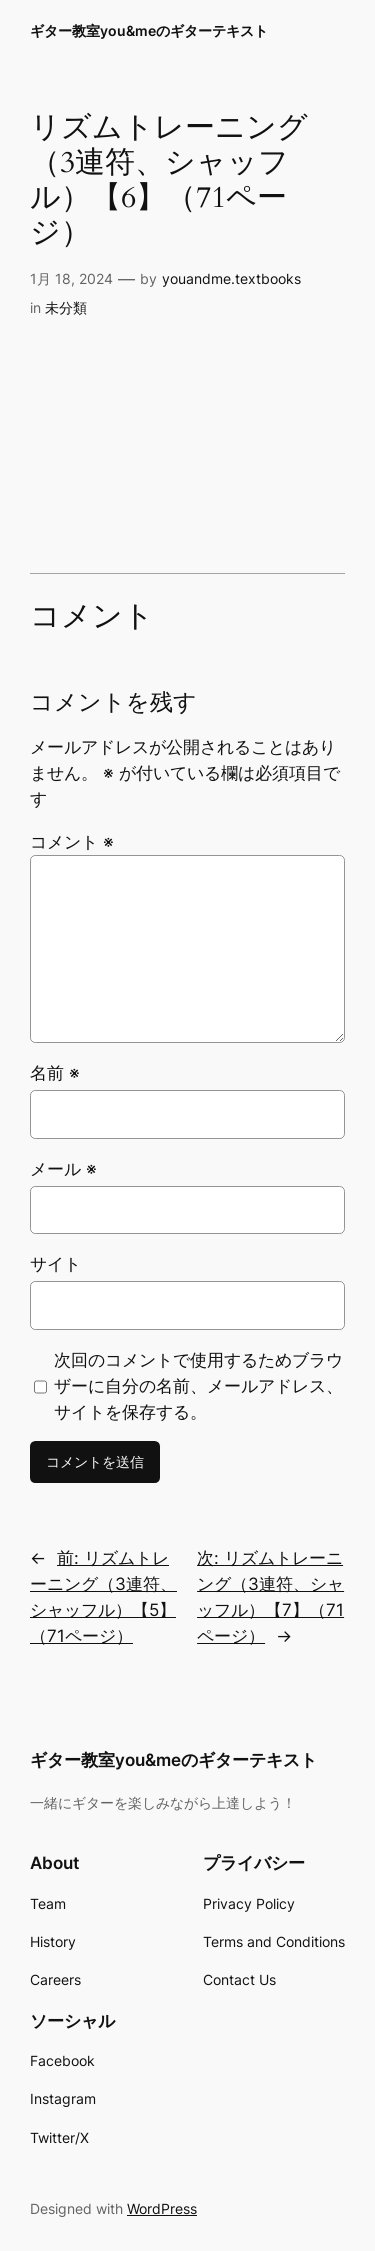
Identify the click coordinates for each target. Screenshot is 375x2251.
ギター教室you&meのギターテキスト (149, 30)
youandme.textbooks (231, 278)
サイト (55, 1264)
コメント (72, 842)
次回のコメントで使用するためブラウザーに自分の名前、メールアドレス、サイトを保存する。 (198, 1386)
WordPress (162, 2208)
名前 (55, 1073)
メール (63, 1169)
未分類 (66, 307)
